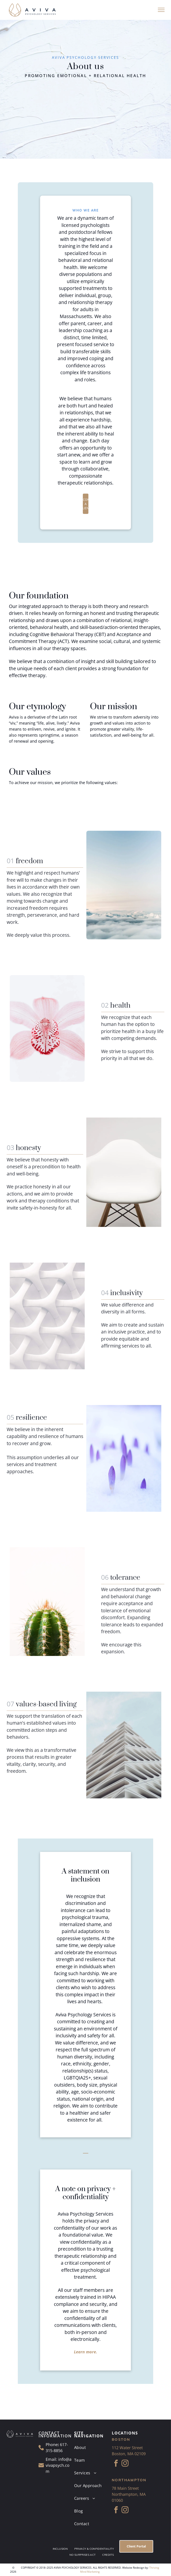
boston (121, 2439)
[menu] (161, 10)
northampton (129, 2480)
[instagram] (125, 2464)
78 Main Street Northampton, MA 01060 (129, 2494)
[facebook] (116, 2464)
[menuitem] (92, 2447)
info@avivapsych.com (58, 2465)
